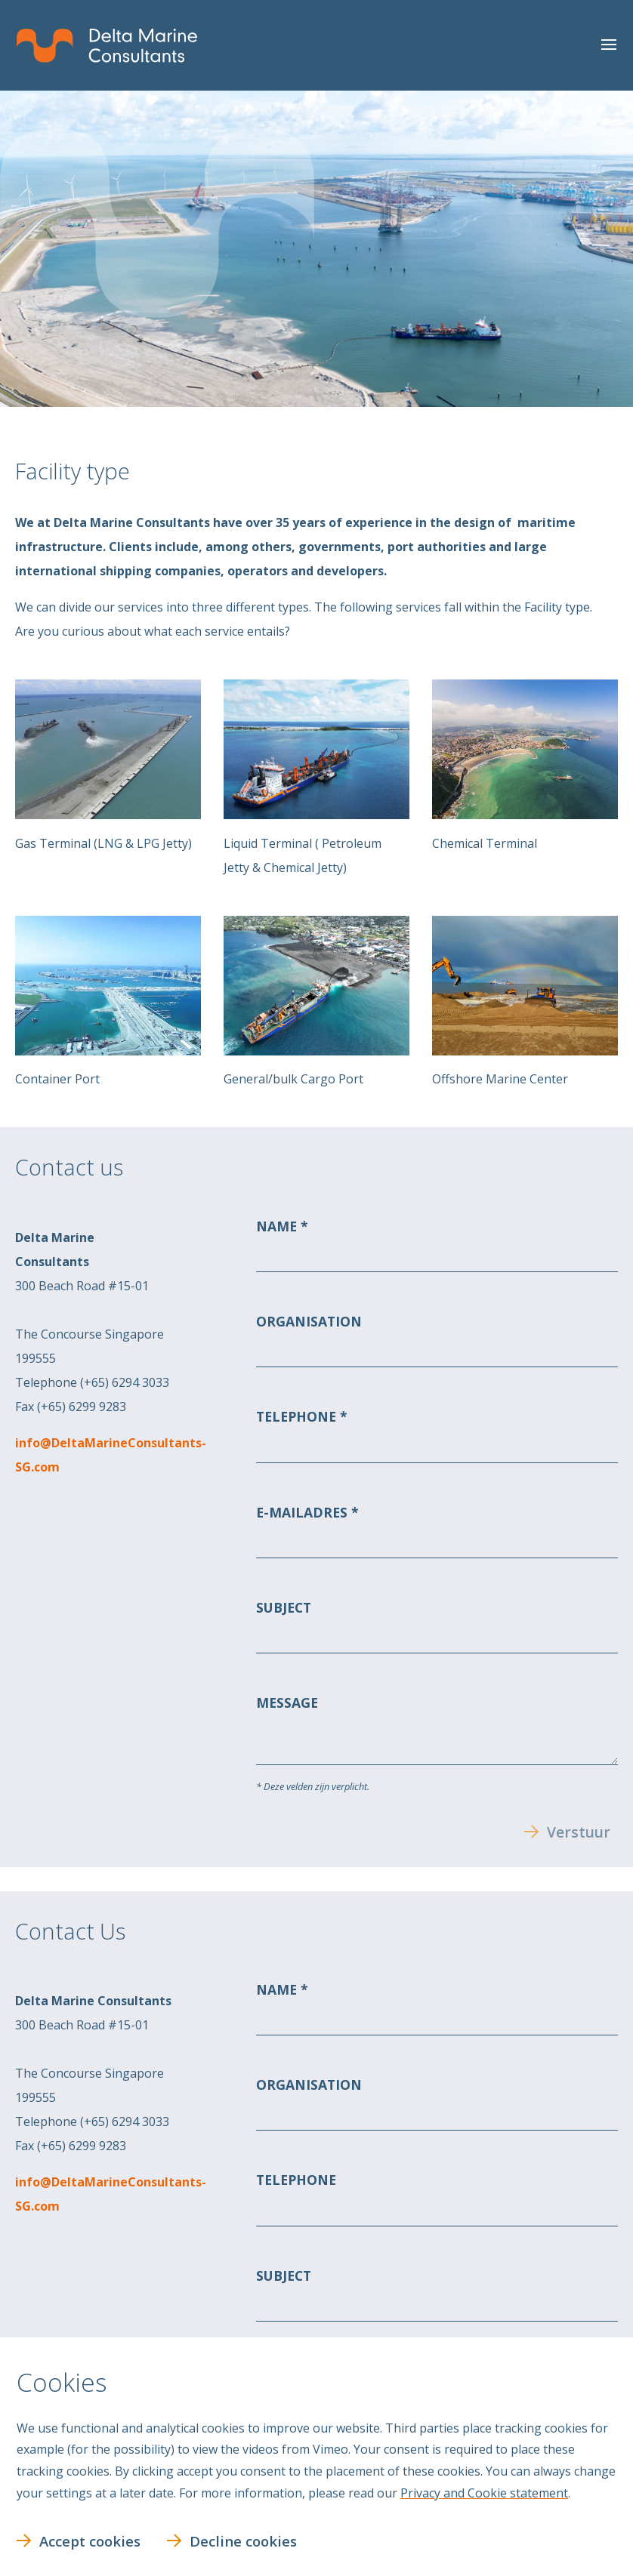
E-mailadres (303, 1511)
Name (278, 1226)
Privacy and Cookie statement (484, 2493)
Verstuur (578, 1832)
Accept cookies (89, 2540)
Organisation (309, 1321)
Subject (283, 1607)
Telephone (298, 1416)
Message (287, 1702)
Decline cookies (243, 2540)
